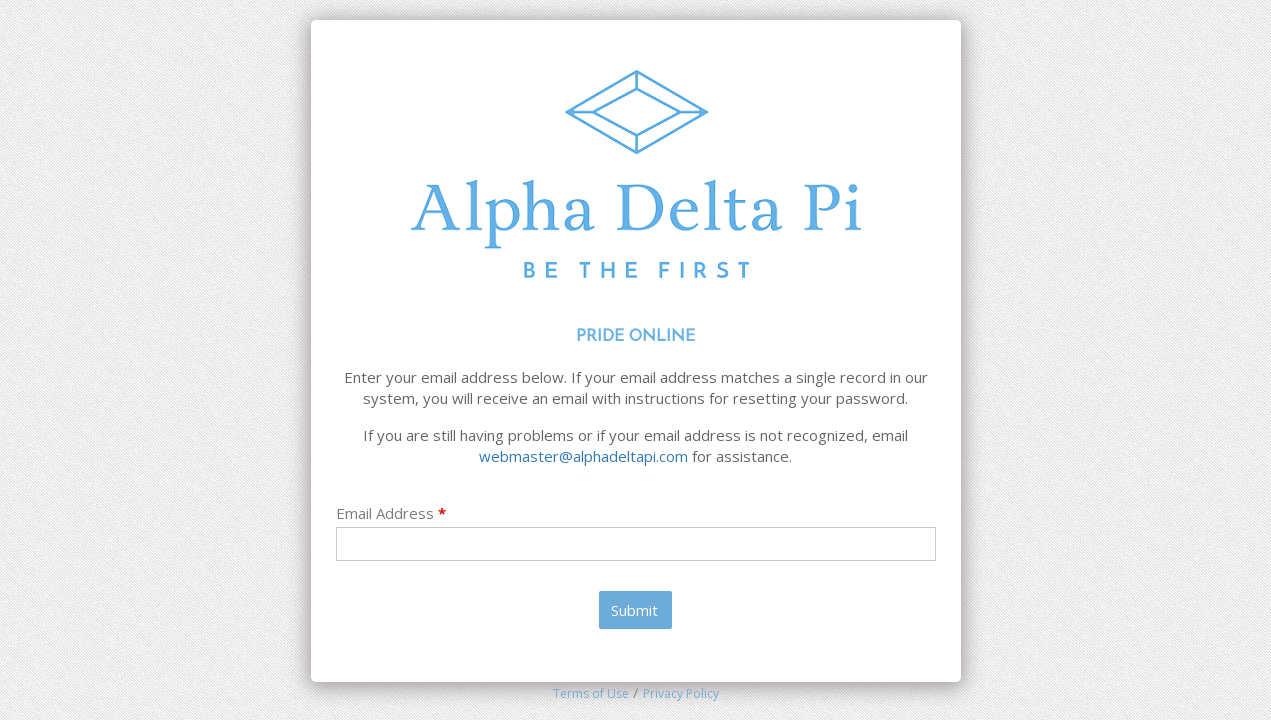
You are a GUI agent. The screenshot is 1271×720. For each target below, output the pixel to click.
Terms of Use (591, 693)
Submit (634, 610)
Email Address (391, 513)
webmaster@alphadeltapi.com (583, 456)
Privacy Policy (681, 693)
